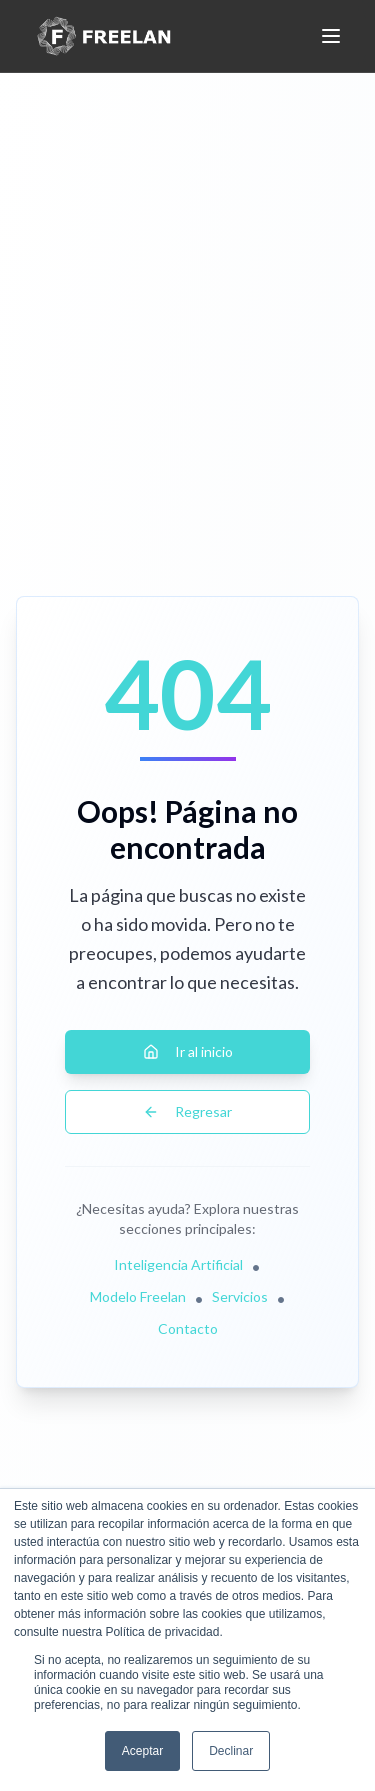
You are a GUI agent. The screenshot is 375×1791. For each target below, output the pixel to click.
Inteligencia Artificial (178, 1264)
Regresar (187, 1111)
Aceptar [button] (142, 1751)
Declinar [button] (231, 1751)
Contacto (188, 1328)
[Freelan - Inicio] (104, 36)
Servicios (240, 1296)
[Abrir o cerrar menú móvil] (331, 36)
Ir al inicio (188, 1051)
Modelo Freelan (138, 1296)
